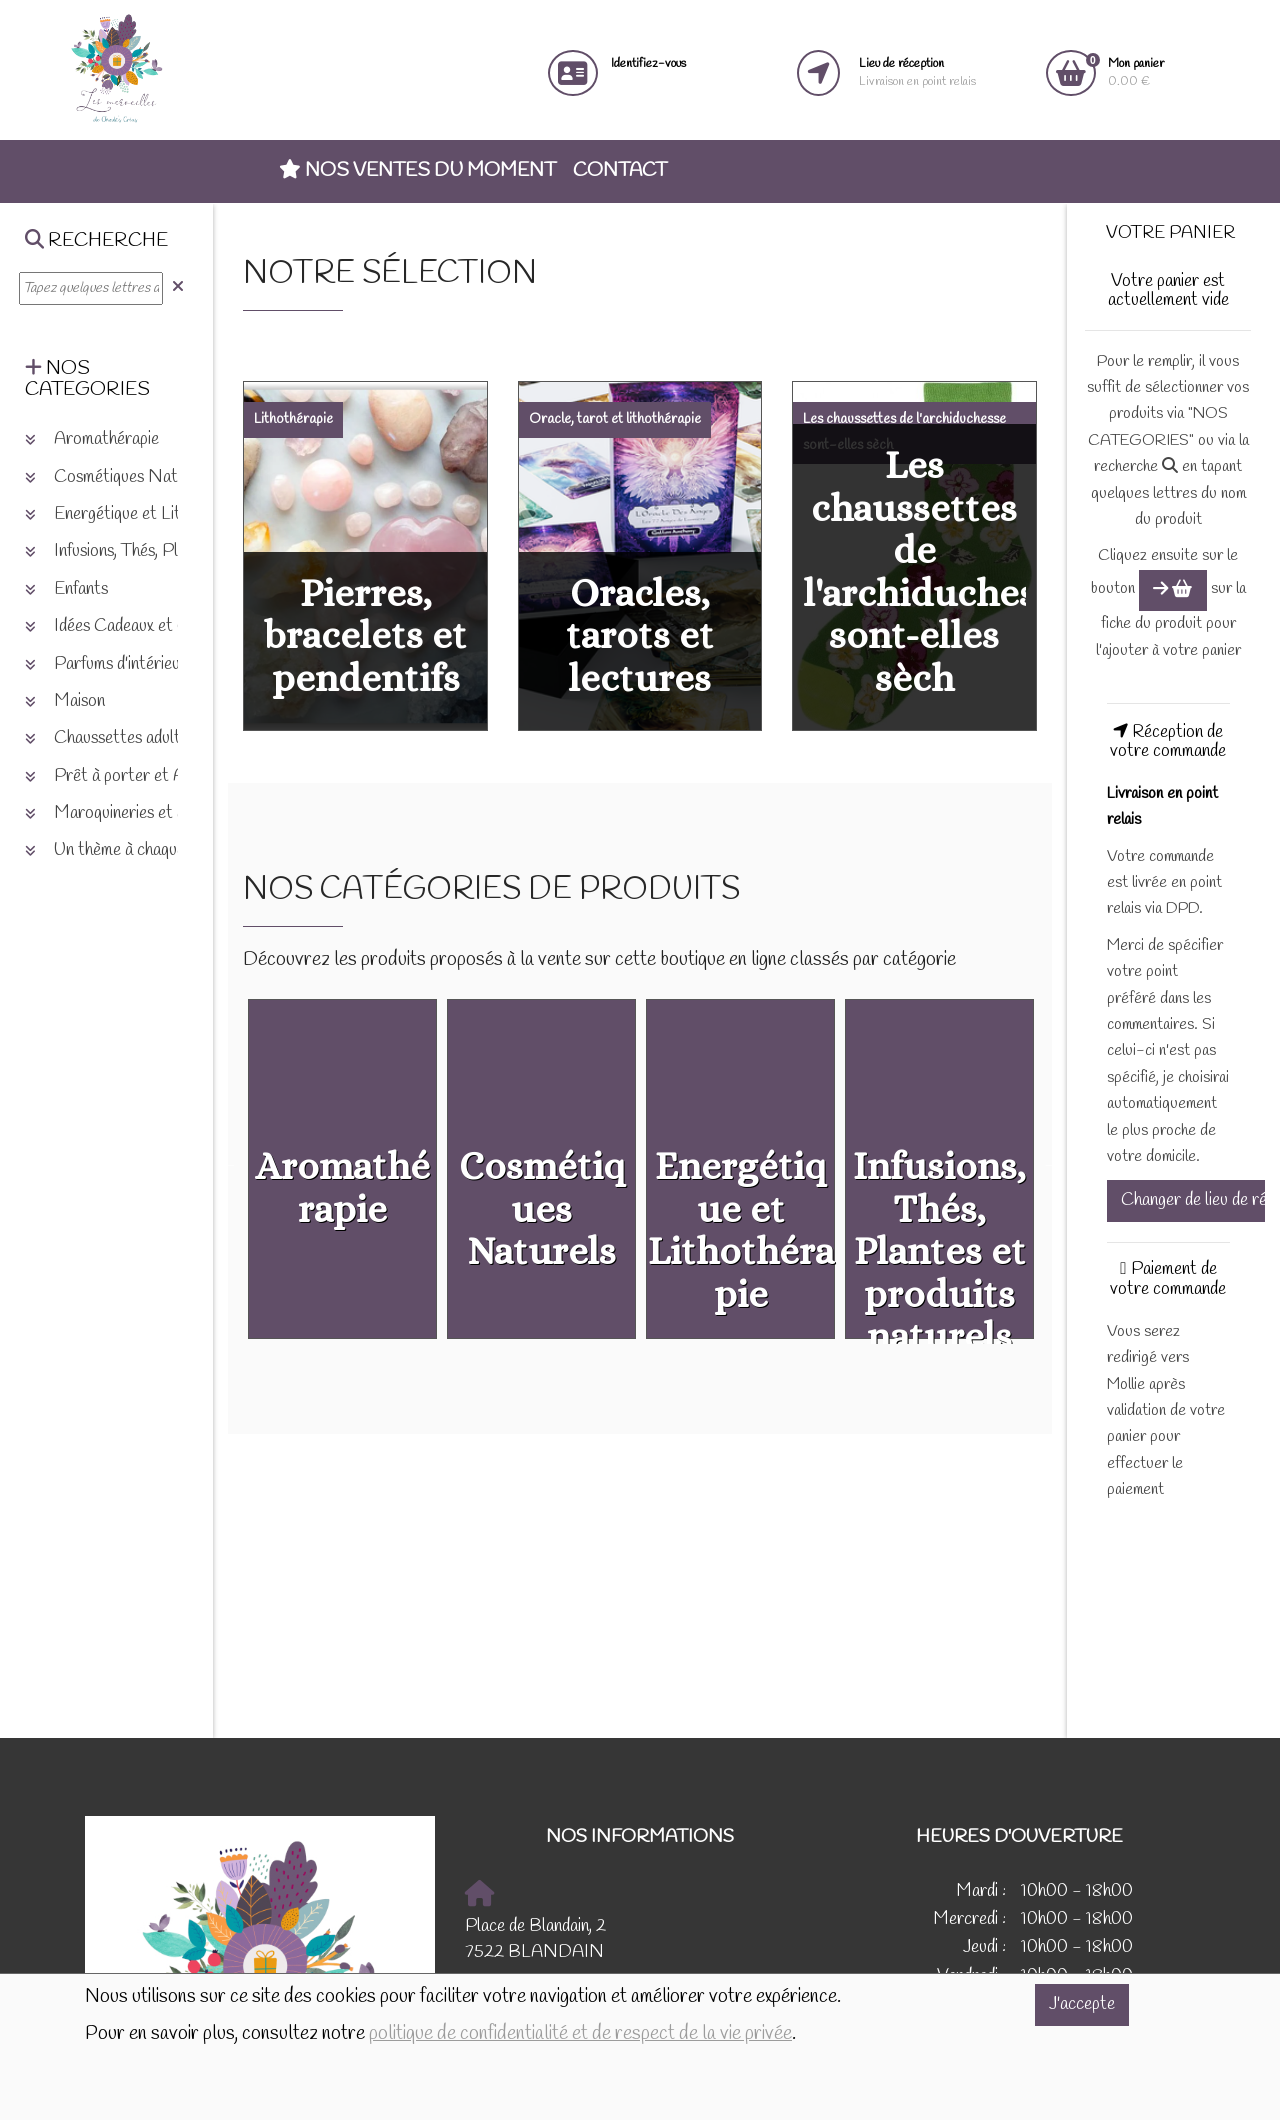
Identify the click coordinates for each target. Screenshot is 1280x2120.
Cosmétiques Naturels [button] (118, 477)
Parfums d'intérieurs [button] (109, 664)
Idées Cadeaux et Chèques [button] (131, 626)
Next (1052, 1164)
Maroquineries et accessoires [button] (141, 813)
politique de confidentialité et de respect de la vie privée (580, 2034)
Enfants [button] (66, 589)
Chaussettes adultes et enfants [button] (147, 738)
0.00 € (1136, 72)
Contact (620, 171)
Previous (228, 1164)
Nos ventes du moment (417, 171)
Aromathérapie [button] (92, 439)
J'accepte (1082, 2004)
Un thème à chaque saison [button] (128, 850)
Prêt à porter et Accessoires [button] (141, 776)
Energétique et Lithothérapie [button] (140, 514)
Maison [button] (65, 701)
